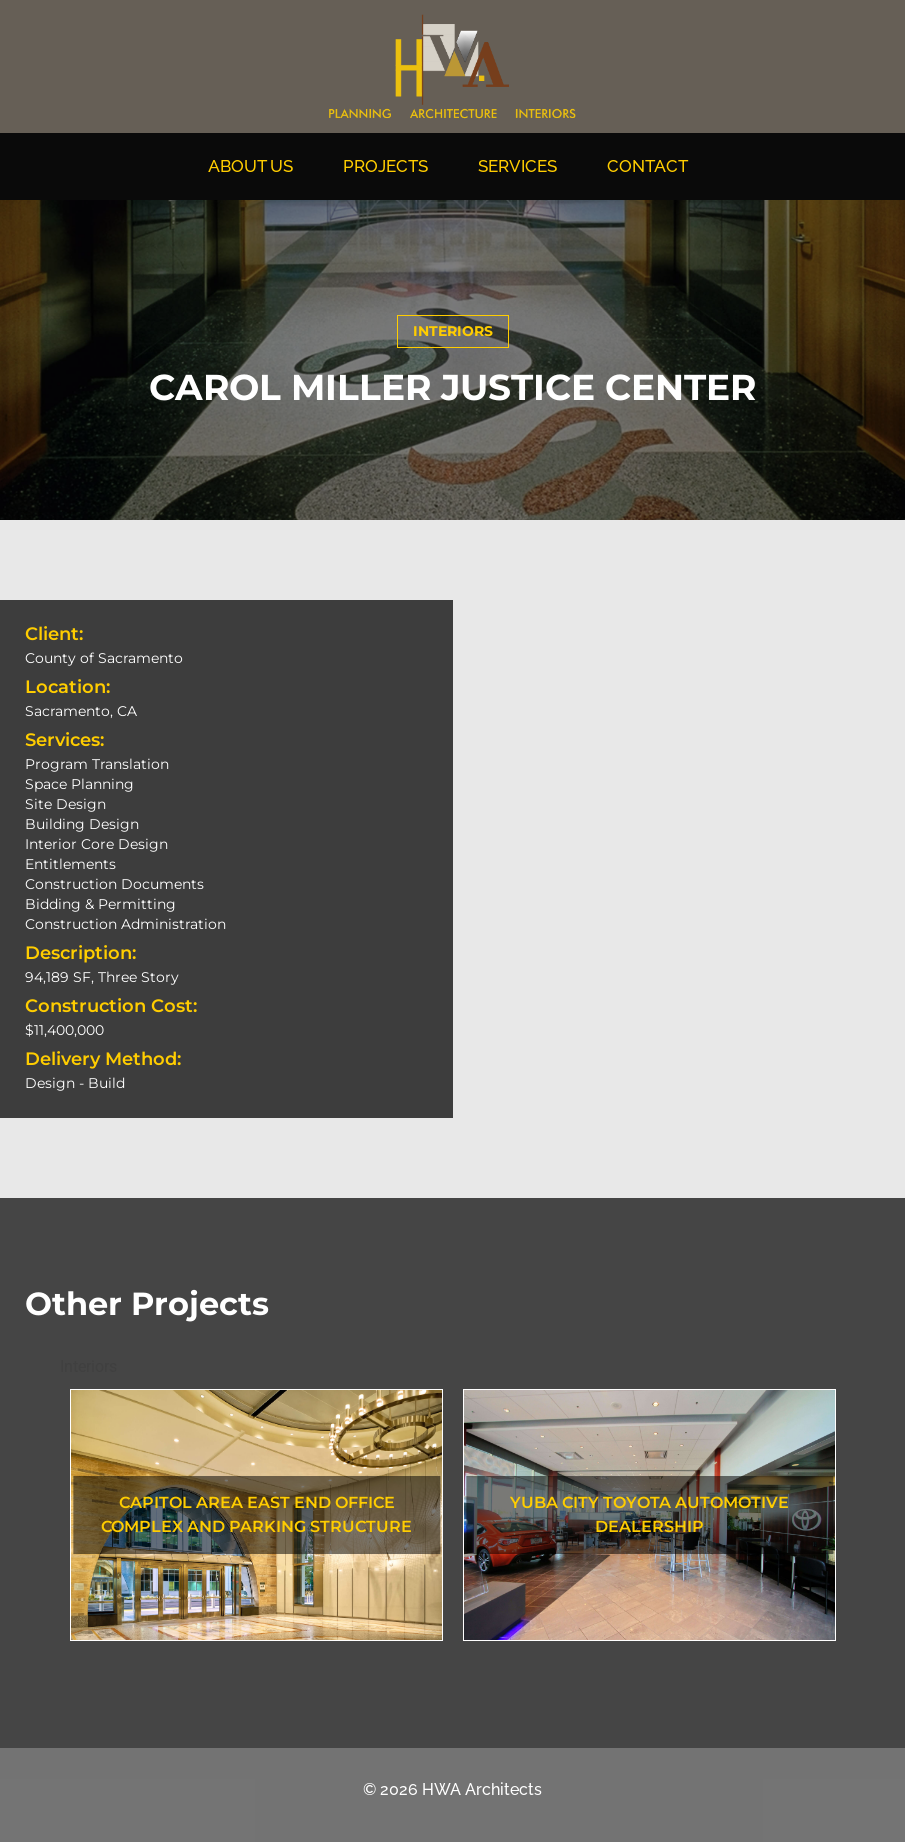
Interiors (453, 331)
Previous (45, 1518)
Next (860, 1518)
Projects (390, 166)
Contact (652, 166)
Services (522, 166)
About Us (255, 166)
